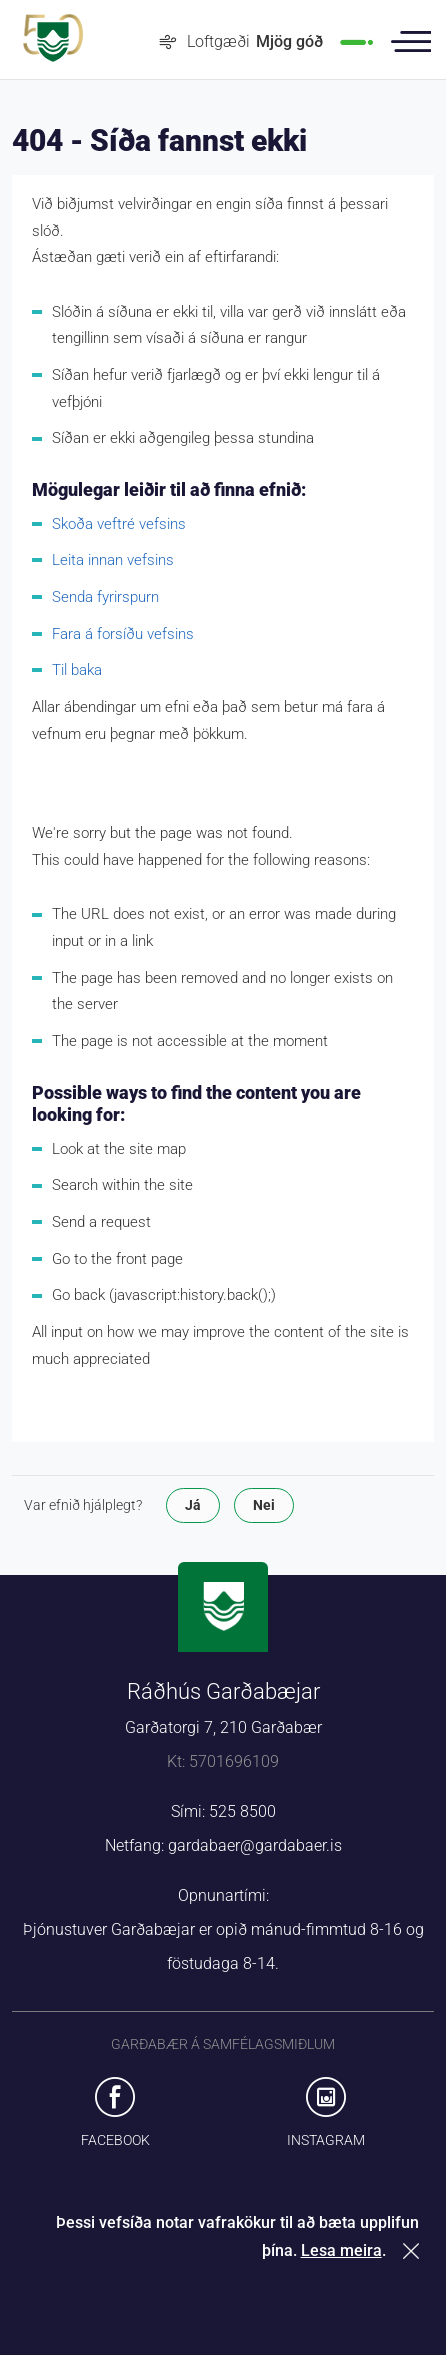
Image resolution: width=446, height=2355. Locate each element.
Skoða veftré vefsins (119, 524)
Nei (264, 1505)
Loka (414, 2250)
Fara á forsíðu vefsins (123, 634)
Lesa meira (341, 2250)
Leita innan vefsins (113, 560)
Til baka (77, 670)
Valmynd (411, 42)
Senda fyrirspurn (105, 597)
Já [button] (193, 1505)
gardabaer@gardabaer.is (255, 1845)
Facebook (115, 2140)
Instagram (326, 2140)
